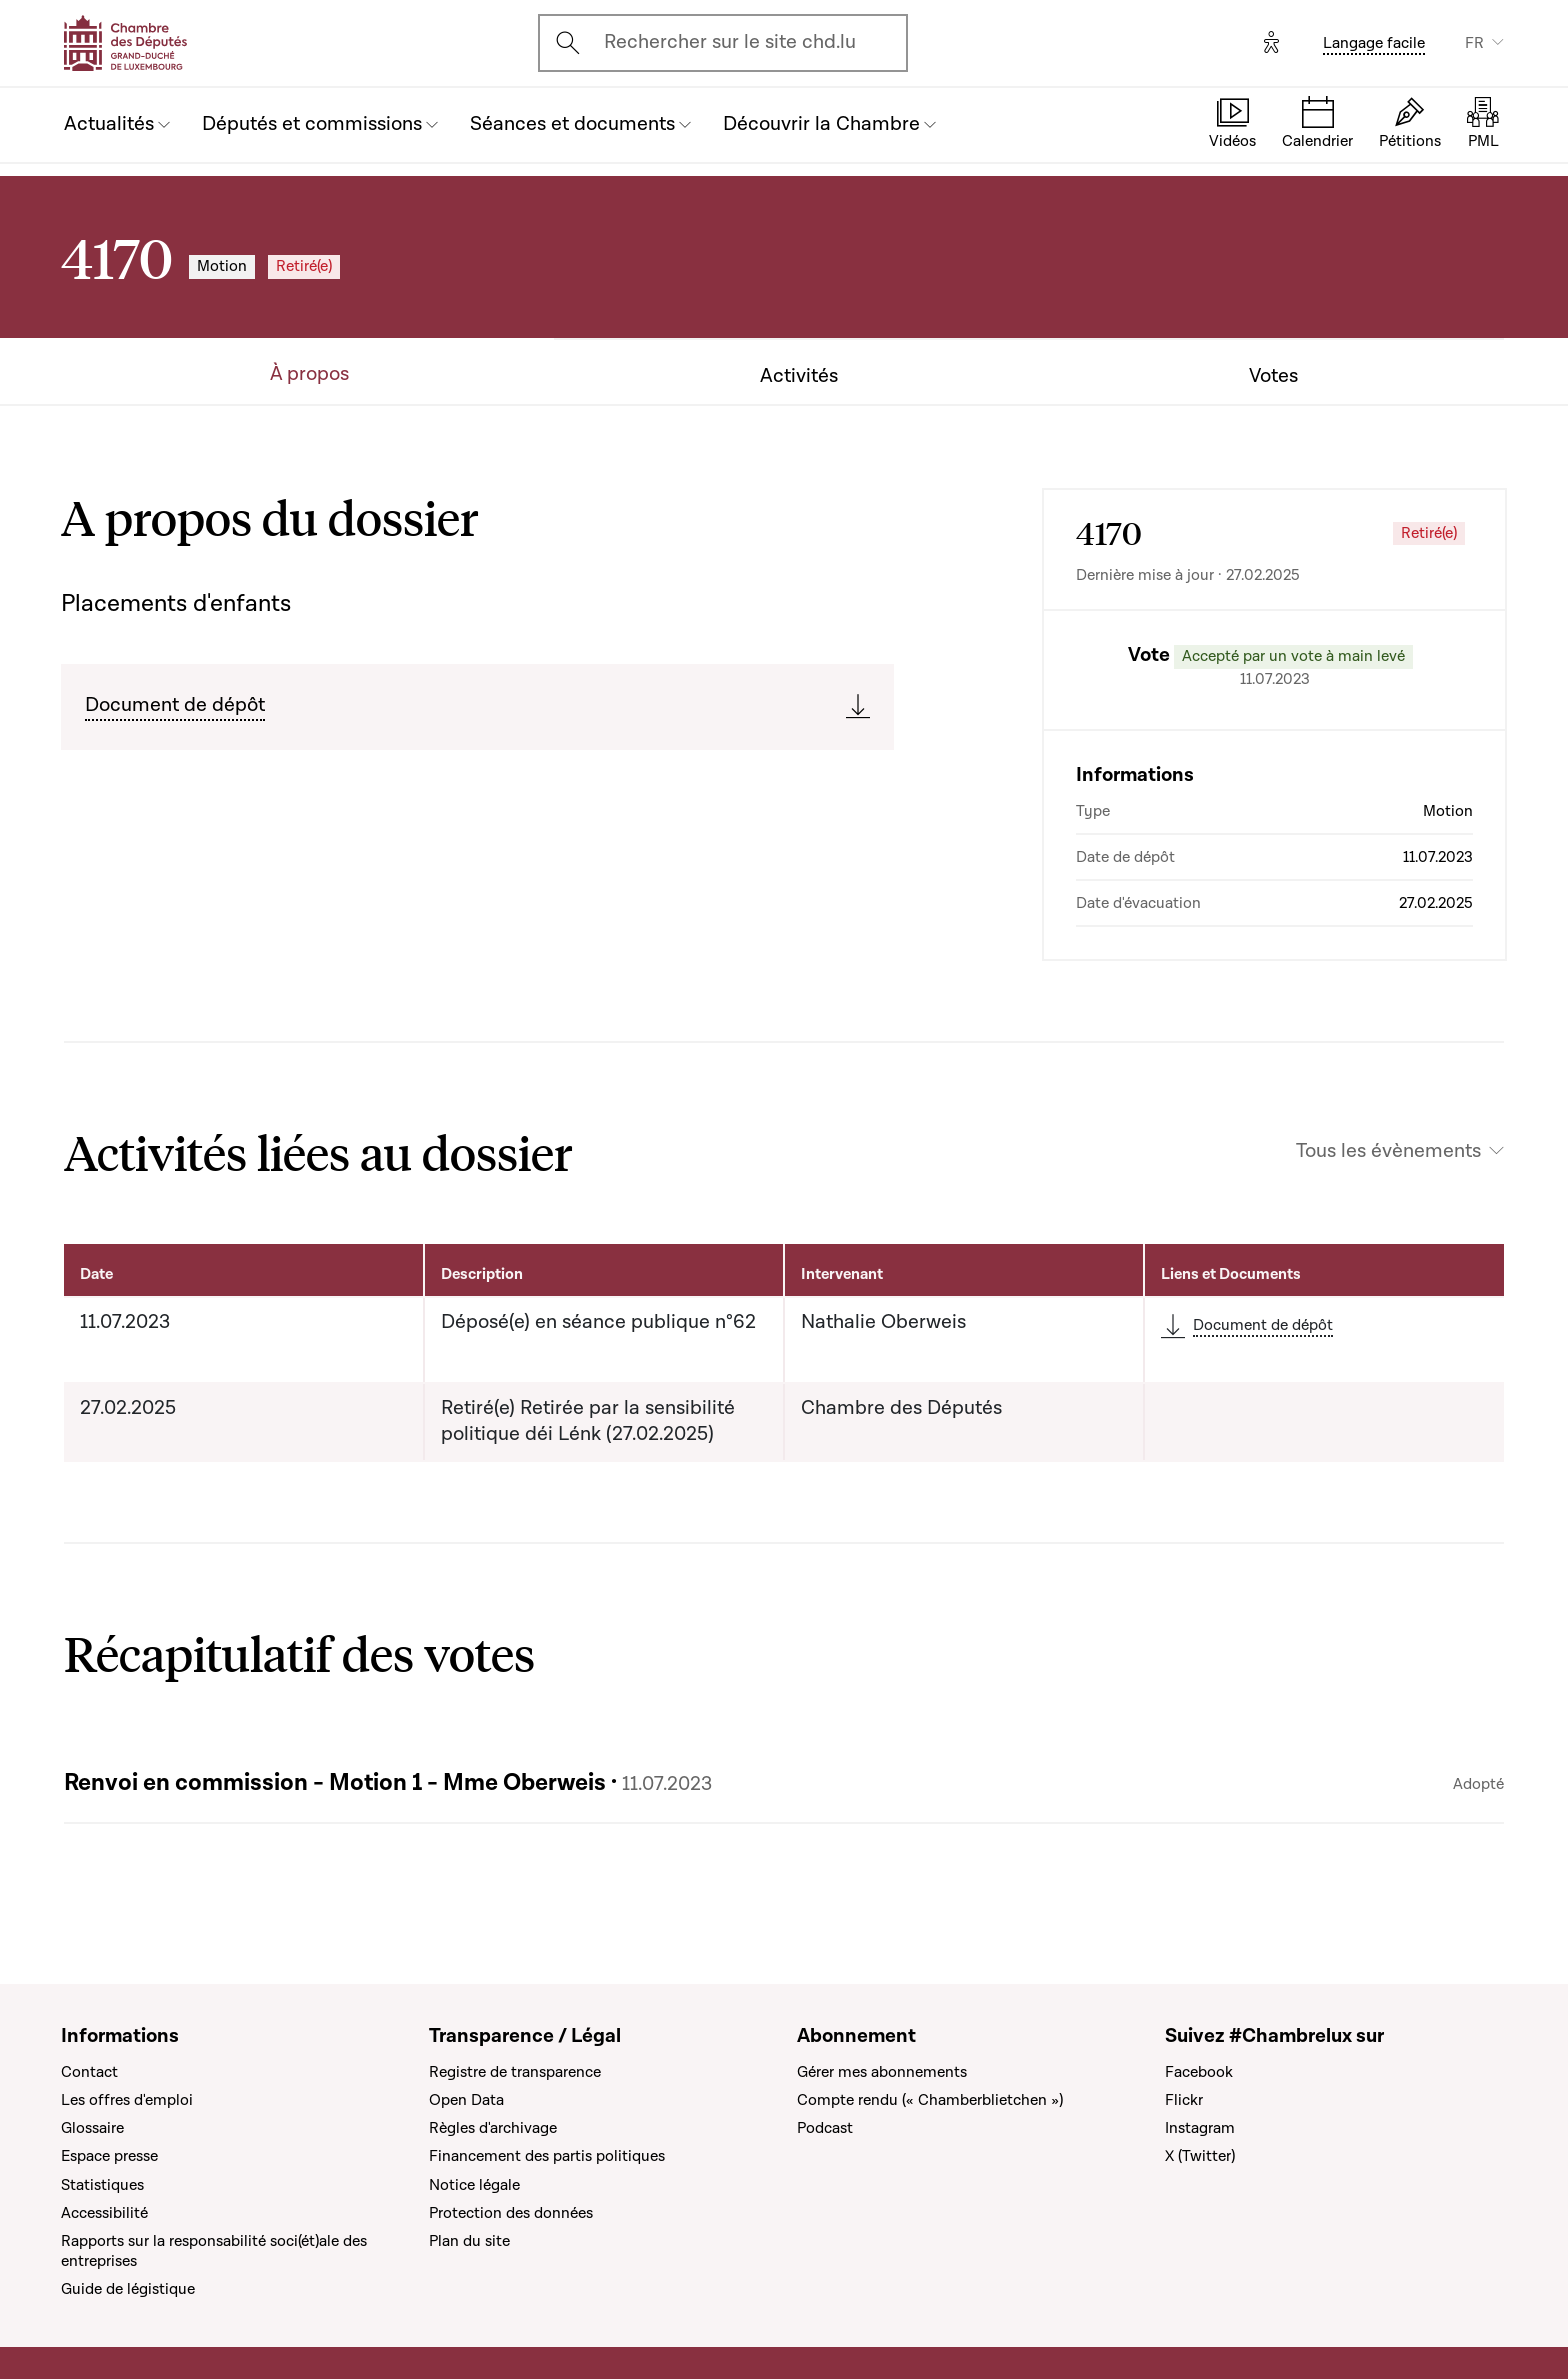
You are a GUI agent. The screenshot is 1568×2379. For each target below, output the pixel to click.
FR (1474, 43)
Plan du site (469, 2241)
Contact (89, 2072)
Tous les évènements (1388, 1151)
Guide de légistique (128, 2289)
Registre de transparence (515, 2072)
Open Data (466, 2100)
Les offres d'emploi (127, 2100)
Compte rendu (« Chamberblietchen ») (930, 2100)
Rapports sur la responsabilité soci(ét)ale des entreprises (214, 2251)
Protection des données (511, 2213)
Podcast (825, 2128)
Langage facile (1374, 43)
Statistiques (102, 2185)
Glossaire (92, 2128)
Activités (799, 376)
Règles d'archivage (493, 2128)
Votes (1273, 376)
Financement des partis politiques (547, 2156)
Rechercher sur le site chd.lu (730, 42)
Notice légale (474, 2185)
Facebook (1199, 2072)
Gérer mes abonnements (882, 2072)
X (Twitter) (1200, 2156)
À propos (309, 374)
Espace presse (109, 2156)
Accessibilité (104, 2213)
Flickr (1184, 2100)
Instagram (1200, 2128)
